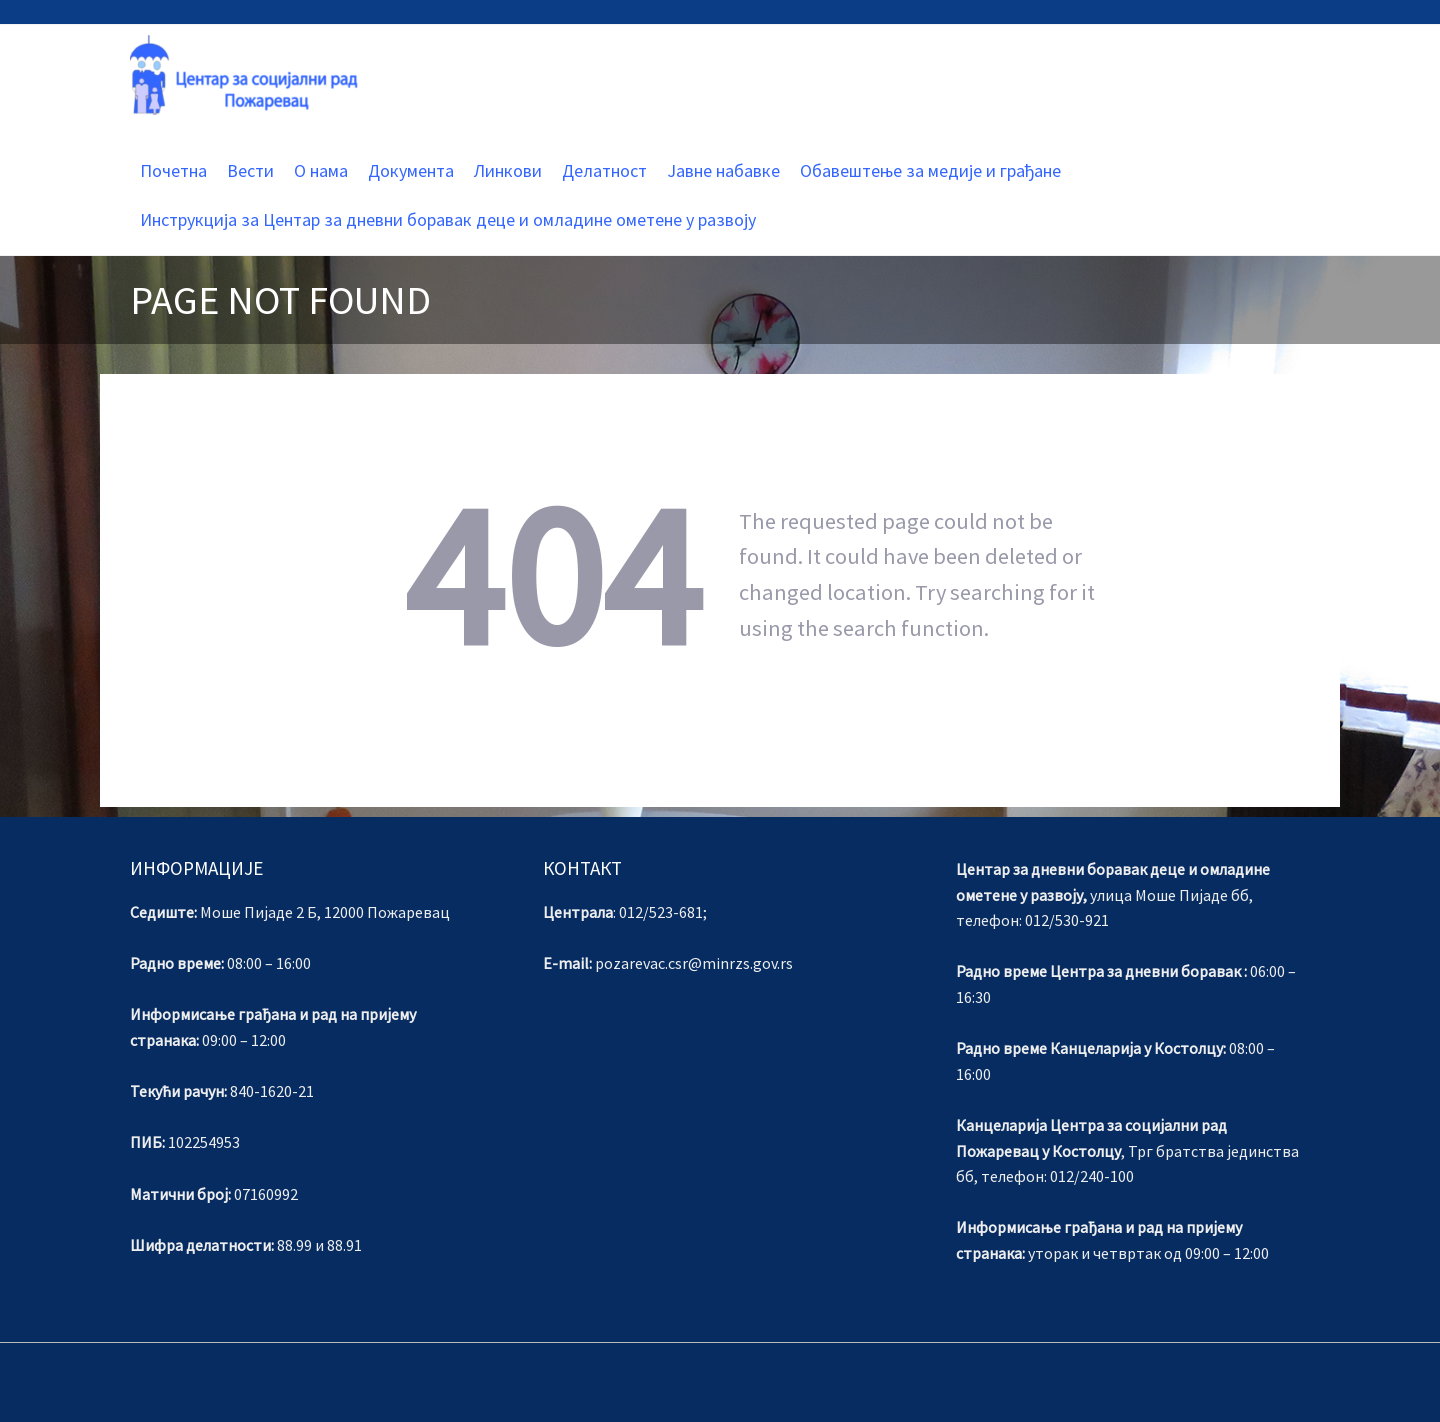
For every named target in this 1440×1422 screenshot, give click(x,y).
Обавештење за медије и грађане (930, 170)
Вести (250, 170)
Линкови (508, 170)
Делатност (604, 170)
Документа (411, 170)
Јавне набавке (723, 170)
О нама (321, 170)
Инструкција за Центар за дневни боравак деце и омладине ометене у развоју (448, 219)
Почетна (173, 170)
